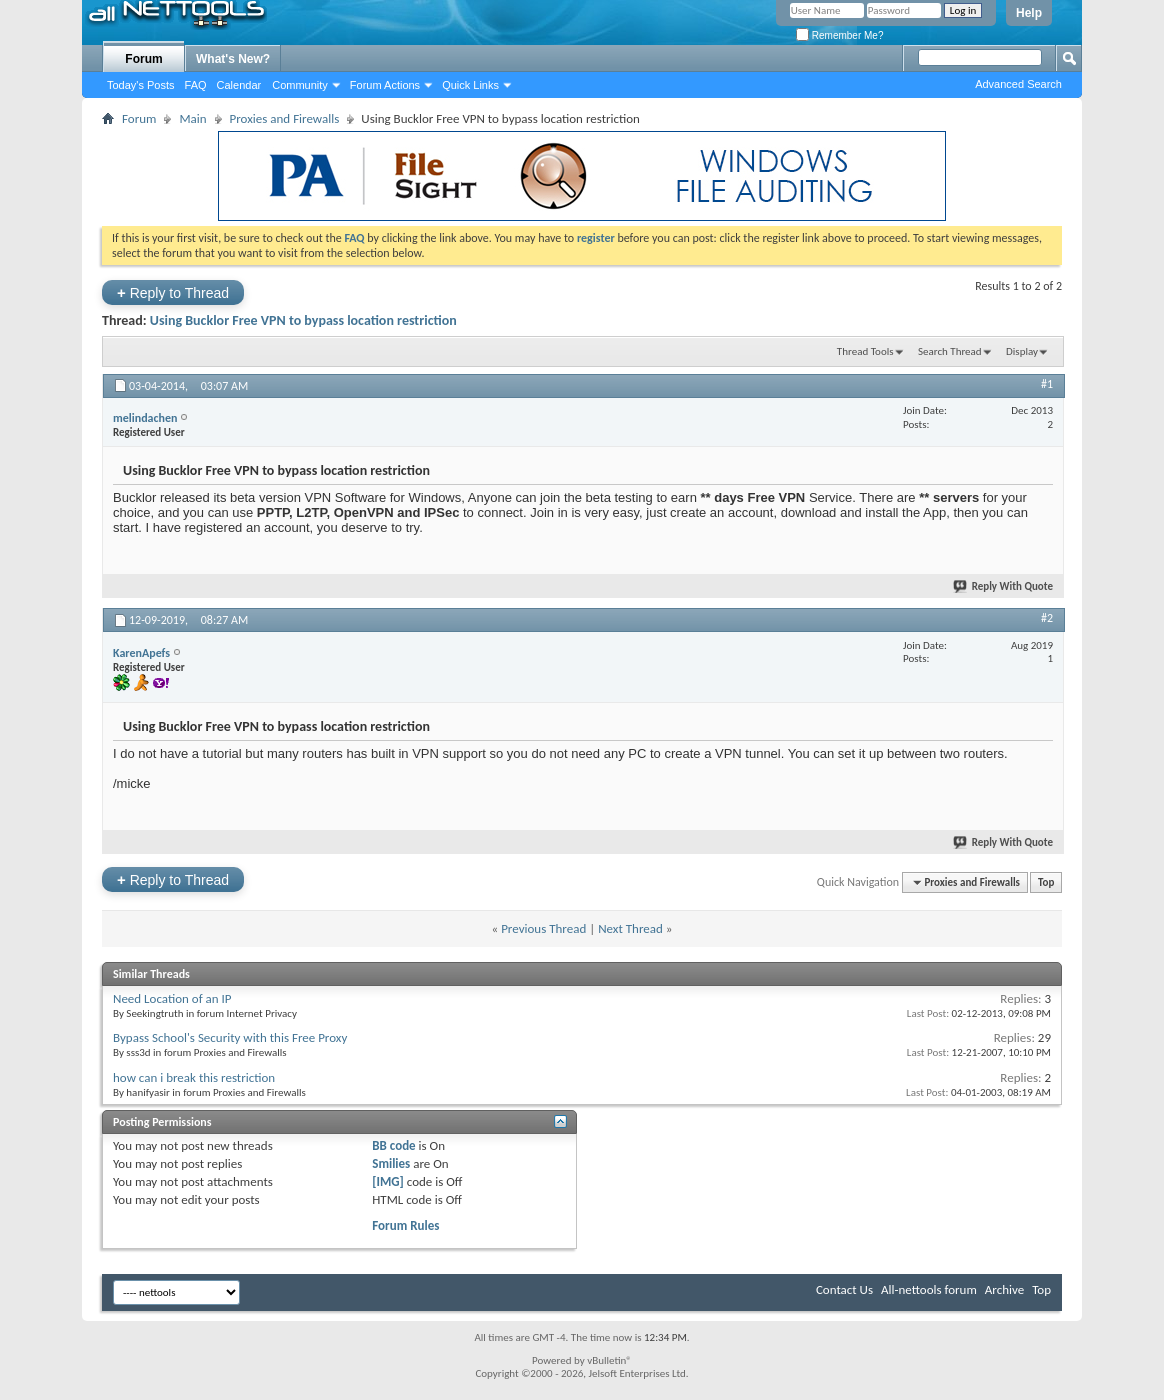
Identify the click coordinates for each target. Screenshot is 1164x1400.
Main (192, 118)
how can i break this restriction (194, 1077)
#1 (1047, 384)
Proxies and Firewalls (285, 118)
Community (300, 85)
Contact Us (844, 1289)
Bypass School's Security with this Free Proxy (230, 1037)
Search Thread (950, 351)
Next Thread (630, 928)
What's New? (233, 59)
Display (1022, 351)
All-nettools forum (929, 1289)
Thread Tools (865, 351)
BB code (393, 1145)
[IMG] (388, 1181)
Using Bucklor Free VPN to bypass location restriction (303, 320)
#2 (1047, 618)
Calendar (239, 85)
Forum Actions (385, 85)
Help (1029, 13)
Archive (1004, 1289)
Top (1046, 882)
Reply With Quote (1004, 586)
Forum (143, 59)
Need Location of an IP (172, 998)
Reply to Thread (173, 292)
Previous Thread (543, 928)
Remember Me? (839, 35)
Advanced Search (1018, 84)
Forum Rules (405, 1225)
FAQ (196, 85)
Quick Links (470, 85)
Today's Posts (141, 85)
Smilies (391, 1163)
